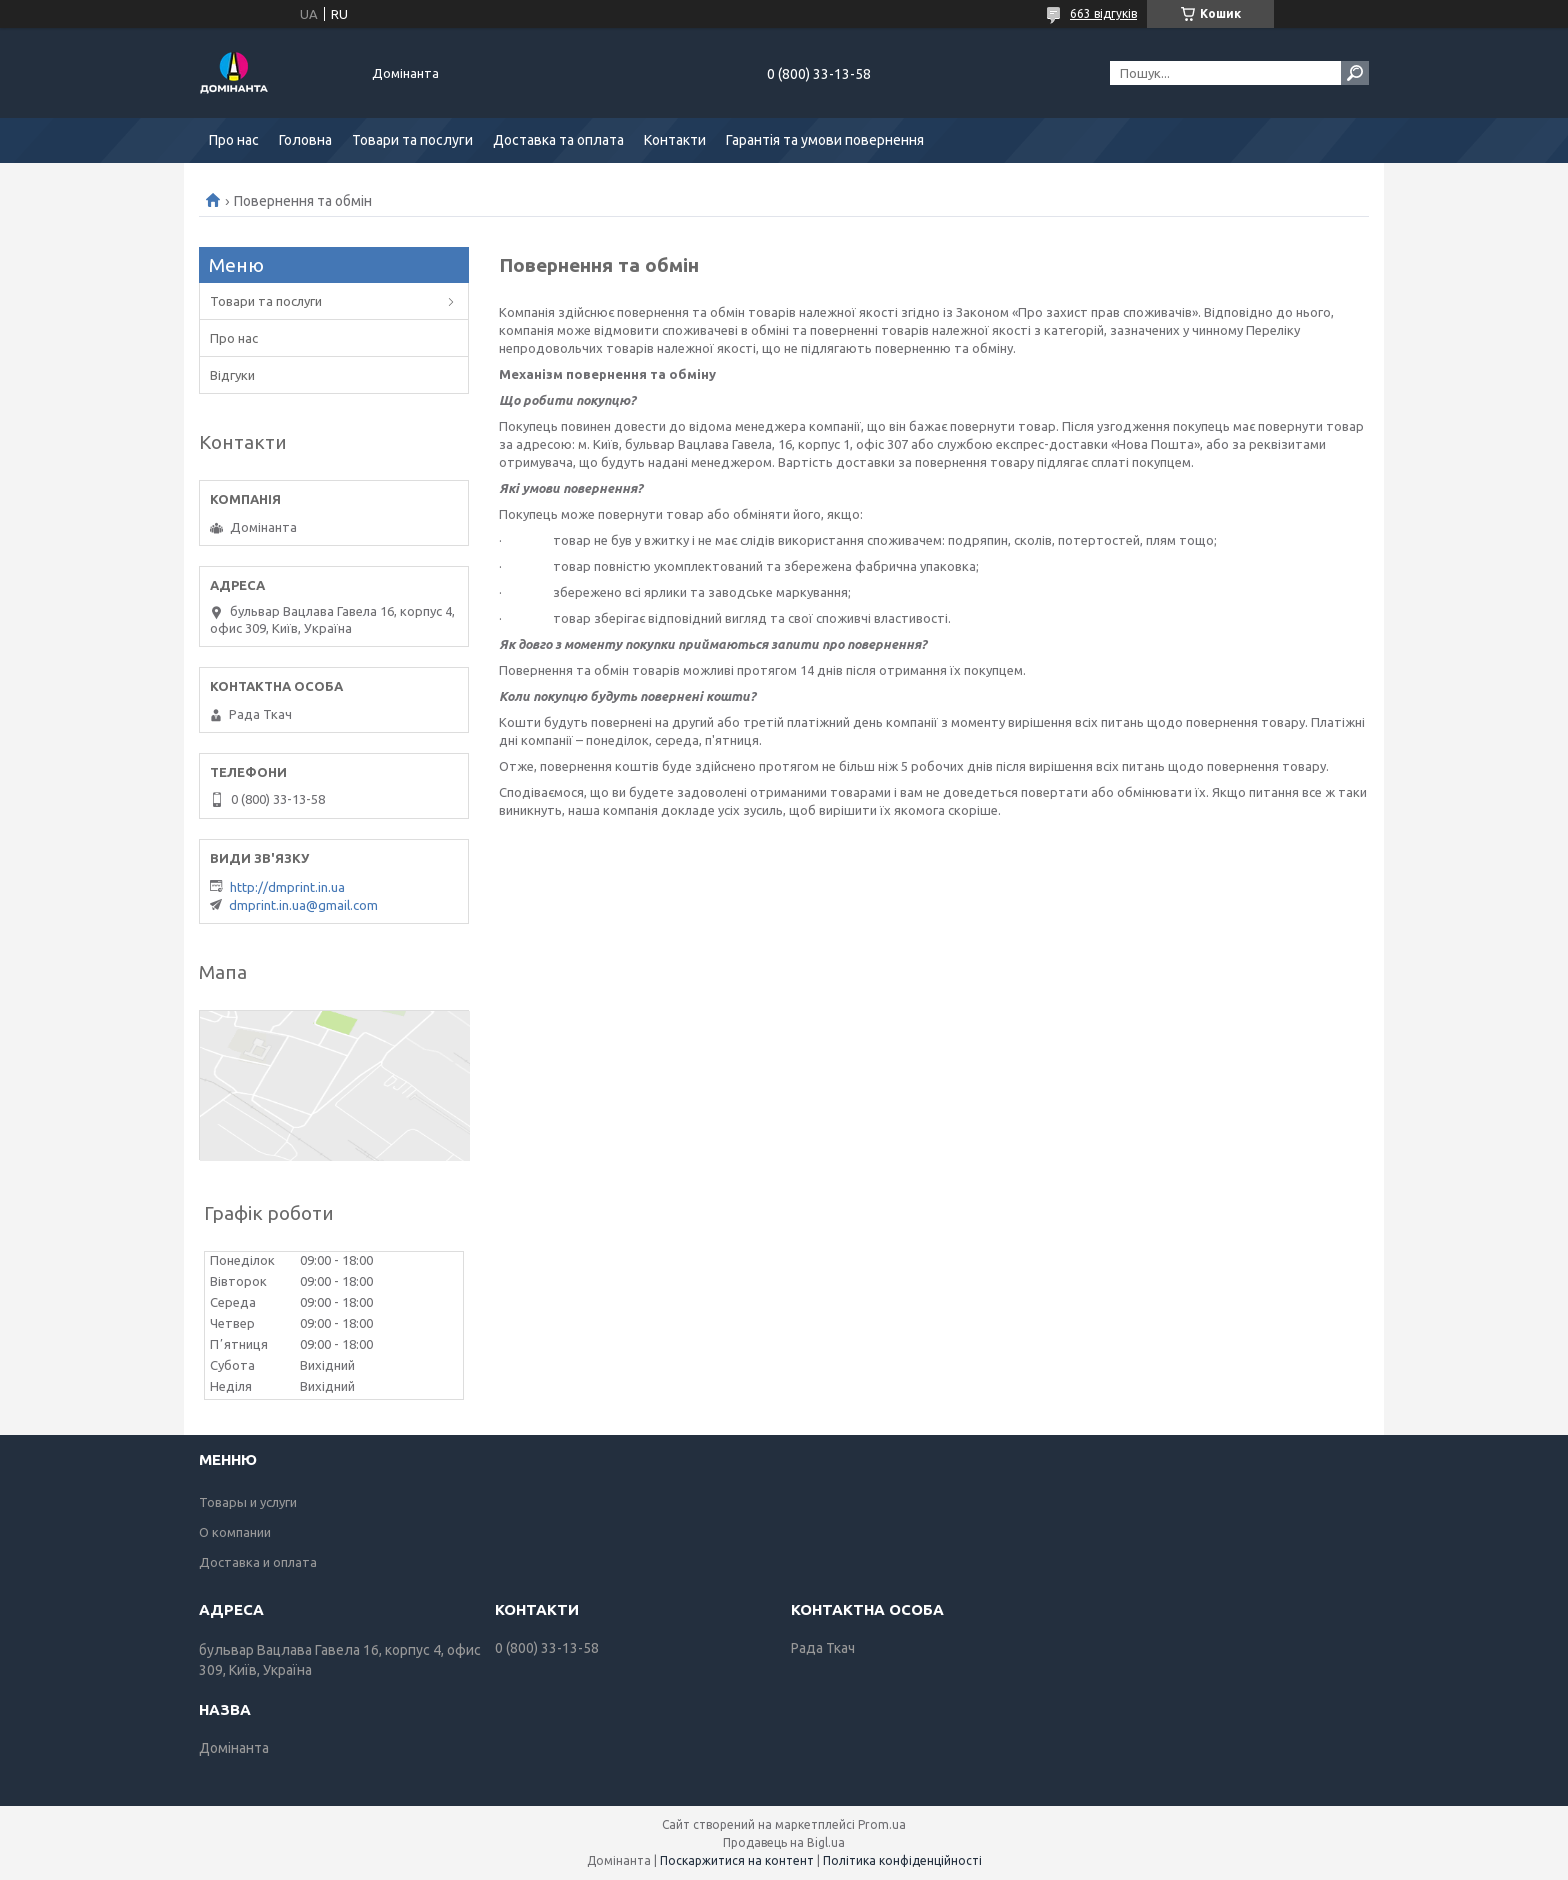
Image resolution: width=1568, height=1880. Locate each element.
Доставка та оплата (558, 140)
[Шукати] (1355, 73)
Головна (305, 140)
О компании (235, 1532)
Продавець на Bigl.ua (784, 1842)
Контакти (675, 140)
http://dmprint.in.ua (287, 887)
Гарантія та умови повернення (825, 140)
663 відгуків (1103, 13)
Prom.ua (882, 1824)
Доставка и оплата (258, 1562)
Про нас (234, 140)
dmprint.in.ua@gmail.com (303, 905)
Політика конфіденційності (902, 1860)
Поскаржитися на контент (737, 1860)
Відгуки (232, 375)
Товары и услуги (248, 1502)
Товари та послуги (412, 140)
